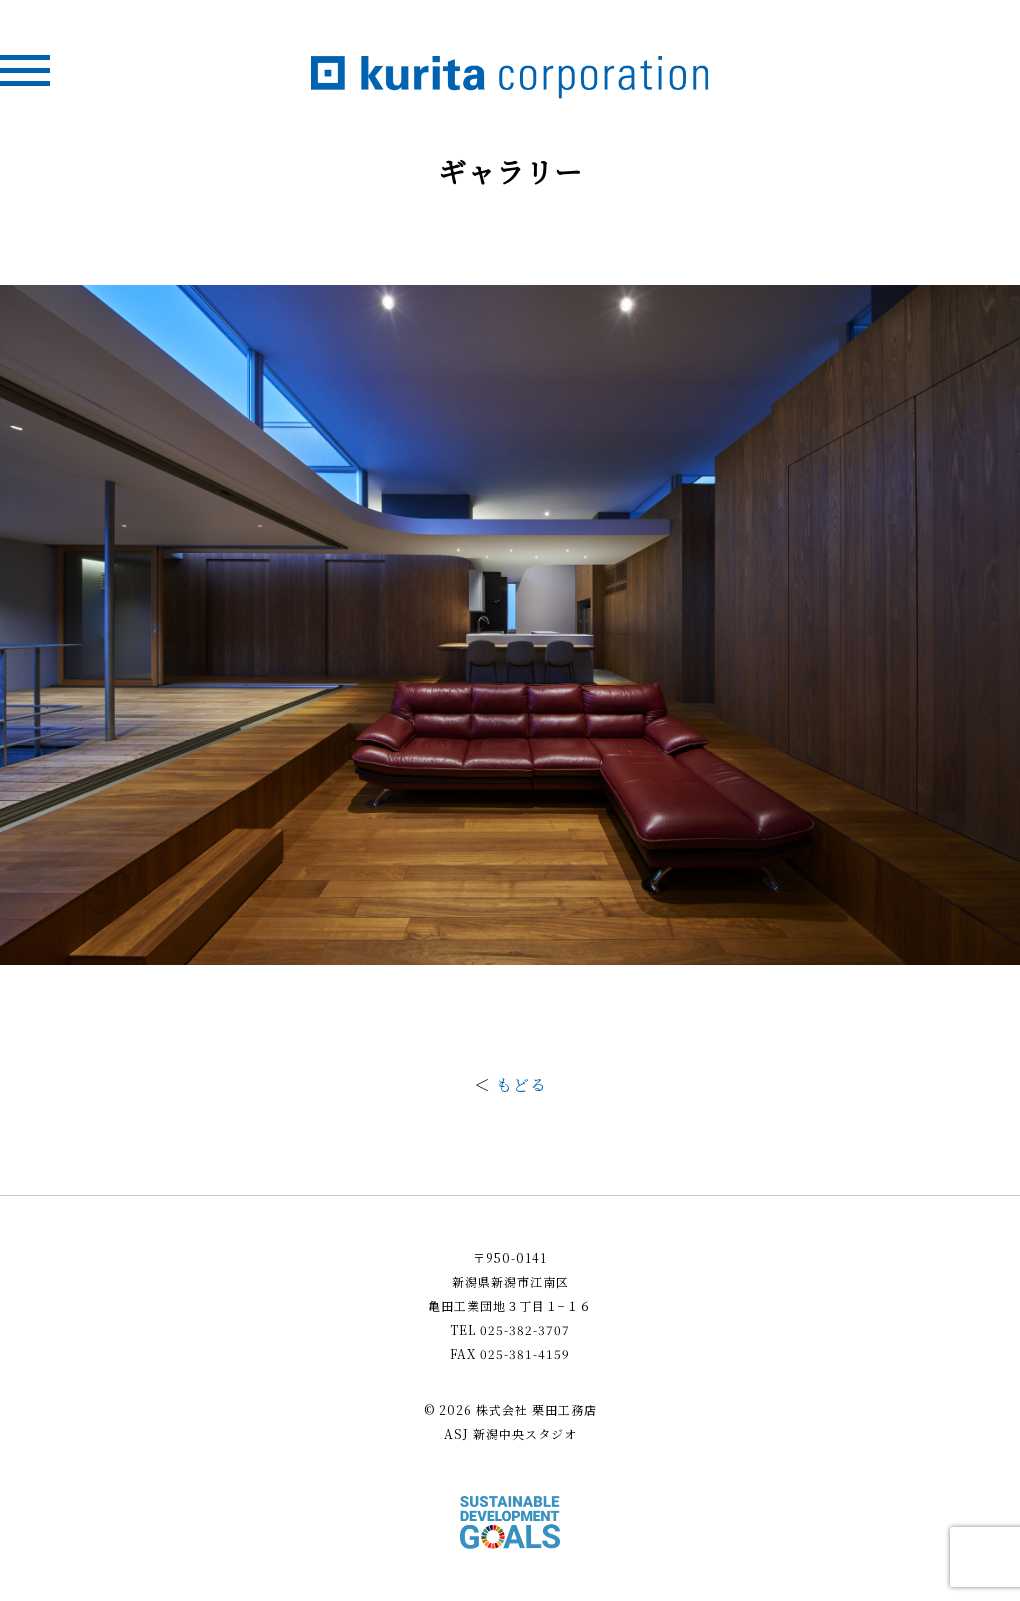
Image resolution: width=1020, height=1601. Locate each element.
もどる (521, 1084)
